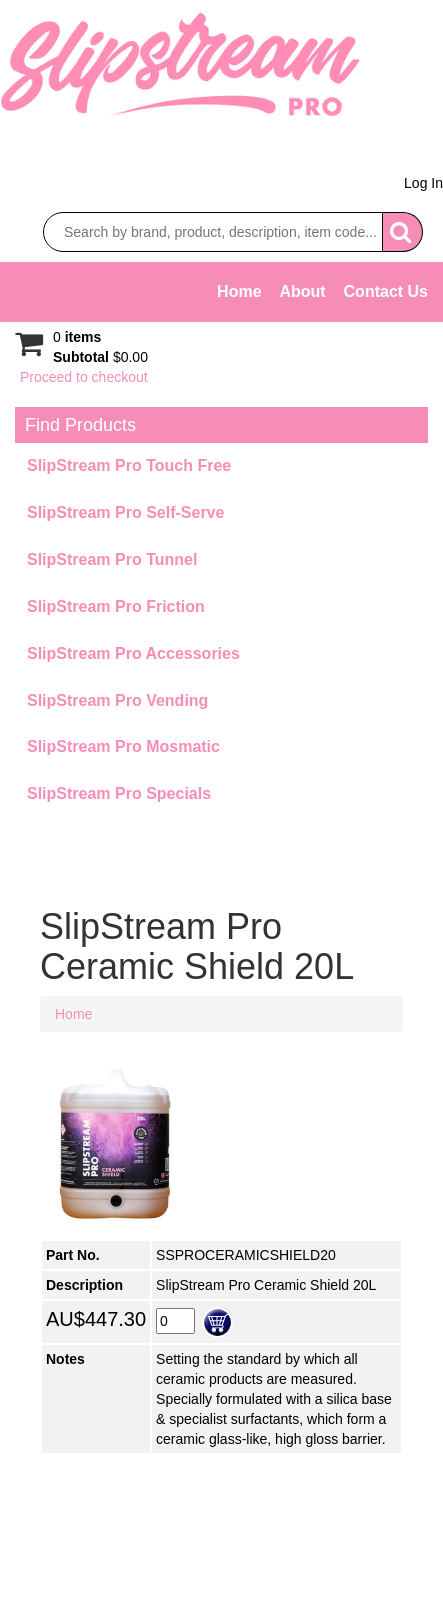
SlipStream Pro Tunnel (112, 559)
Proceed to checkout (84, 377)
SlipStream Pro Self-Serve (125, 512)
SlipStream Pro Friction (116, 606)
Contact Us (386, 291)
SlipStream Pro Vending (117, 700)
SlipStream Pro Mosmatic (123, 746)
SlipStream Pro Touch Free (129, 465)
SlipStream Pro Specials (119, 793)
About (302, 291)
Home (239, 291)
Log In (423, 183)
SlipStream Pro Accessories (133, 653)
